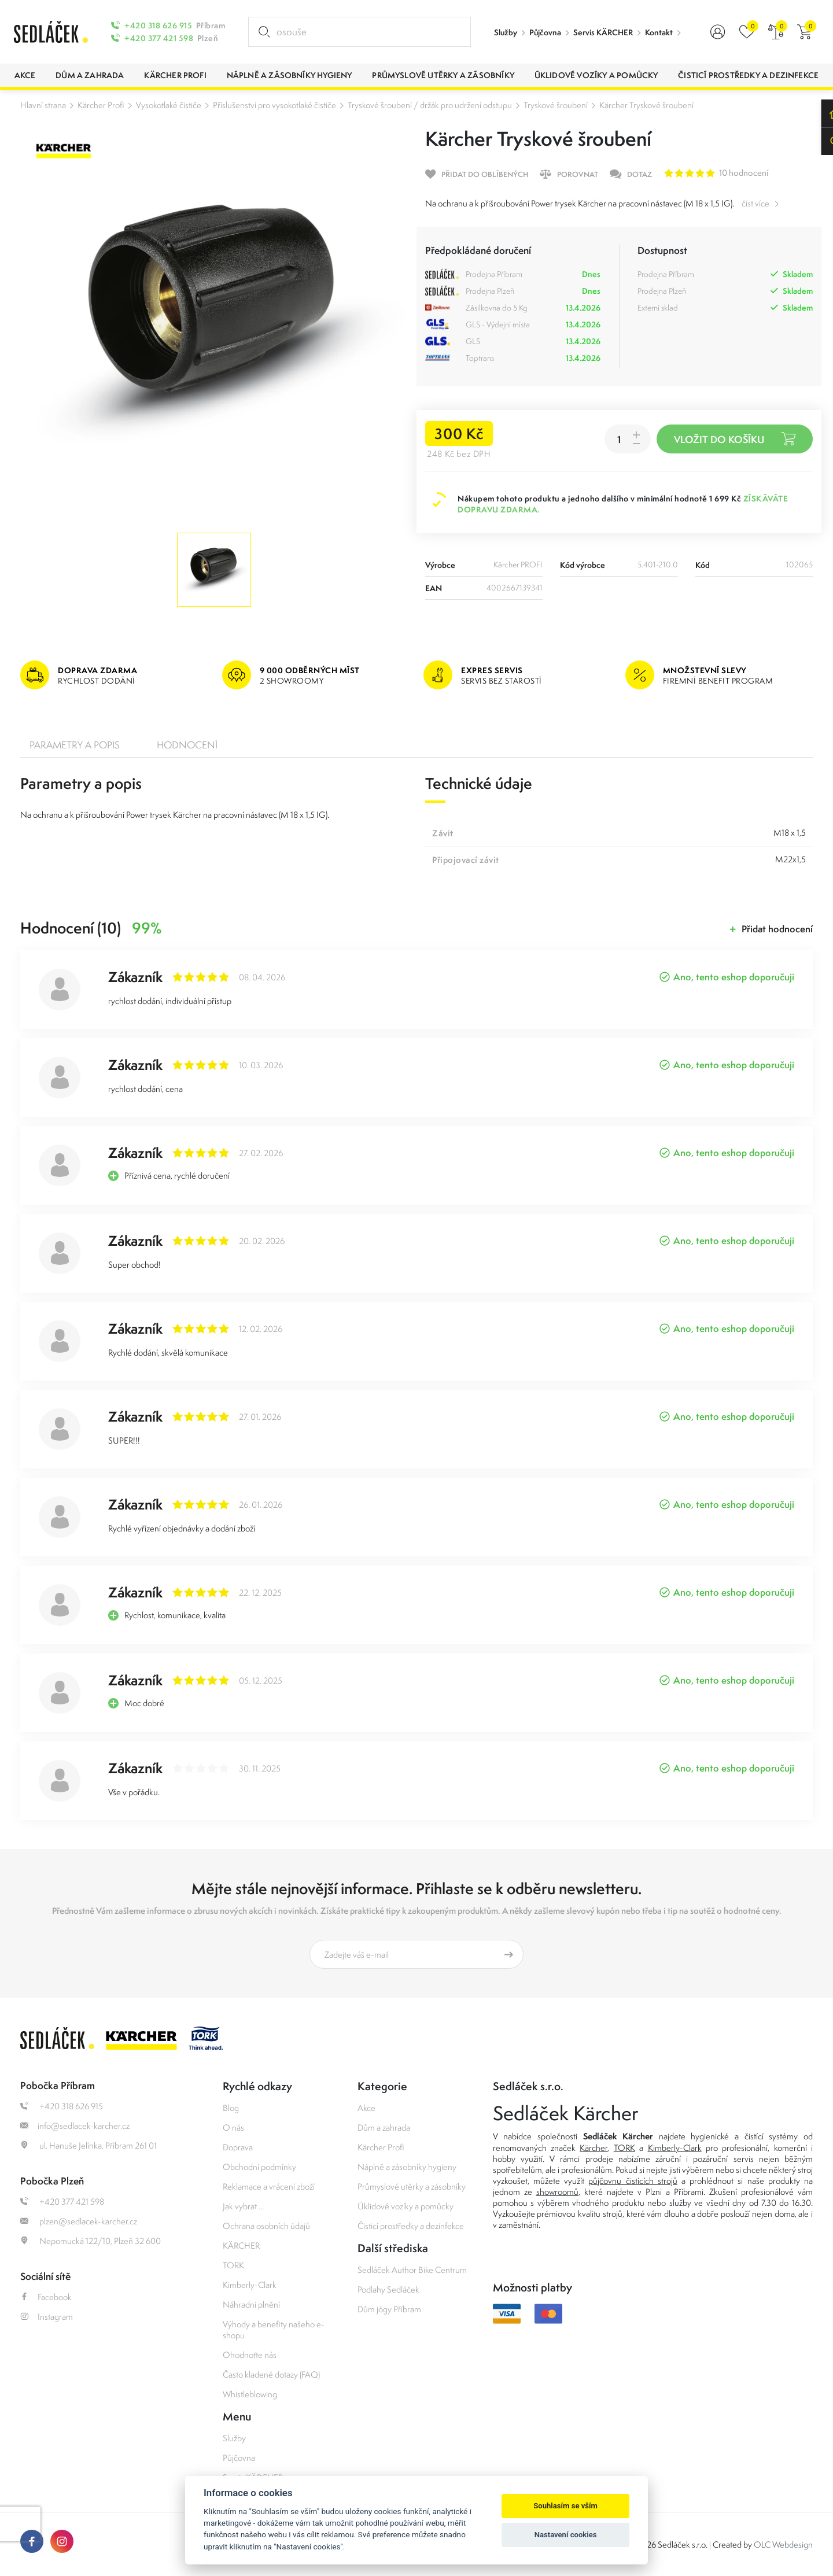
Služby (505, 32)
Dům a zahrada (383, 2127)
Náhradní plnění (251, 2304)
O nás (233, 2127)
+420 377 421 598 (158, 38)
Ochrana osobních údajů (266, 2225)
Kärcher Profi (101, 104)
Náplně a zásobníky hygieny (406, 2166)
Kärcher (593, 2147)
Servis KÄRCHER (603, 32)
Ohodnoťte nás (250, 2354)
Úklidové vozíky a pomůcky (405, 2206)
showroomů (557, 2191)
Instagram (46, 2316)
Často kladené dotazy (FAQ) (271, 2374)
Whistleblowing (250, 2394)
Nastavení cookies (566, 2534)
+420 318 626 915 (158, 25)
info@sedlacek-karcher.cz (75, 2125)
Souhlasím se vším (565, 2505)
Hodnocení (187, 745)
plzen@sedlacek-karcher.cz (78, 2221)
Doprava (238, 2147)
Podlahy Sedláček (388, 2289)
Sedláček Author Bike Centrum (412, 2269)
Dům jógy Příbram (389, 2309)
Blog (231, 2107)
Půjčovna (545, 32)
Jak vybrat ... (243, 2206)
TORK (233, 2265)
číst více (755, 203)
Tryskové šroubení (556, 104)
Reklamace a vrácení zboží (269, 2186)
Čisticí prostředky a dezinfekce (410, 2225)
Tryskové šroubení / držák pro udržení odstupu (430, 104)
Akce (366, 2107)
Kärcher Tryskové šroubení (646, 104)
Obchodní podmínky (259, 2166)
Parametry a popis (75, 745)
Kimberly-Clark (250, 2284)
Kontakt (659, 32)
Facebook (46, 2296)
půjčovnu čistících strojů (632, 2180)
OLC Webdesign (783, 2544)
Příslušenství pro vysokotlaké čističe (274, 104)
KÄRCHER (241, 2245)
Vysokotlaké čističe (168, 104)
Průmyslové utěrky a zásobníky (411, 2186)
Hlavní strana (43, 104)
